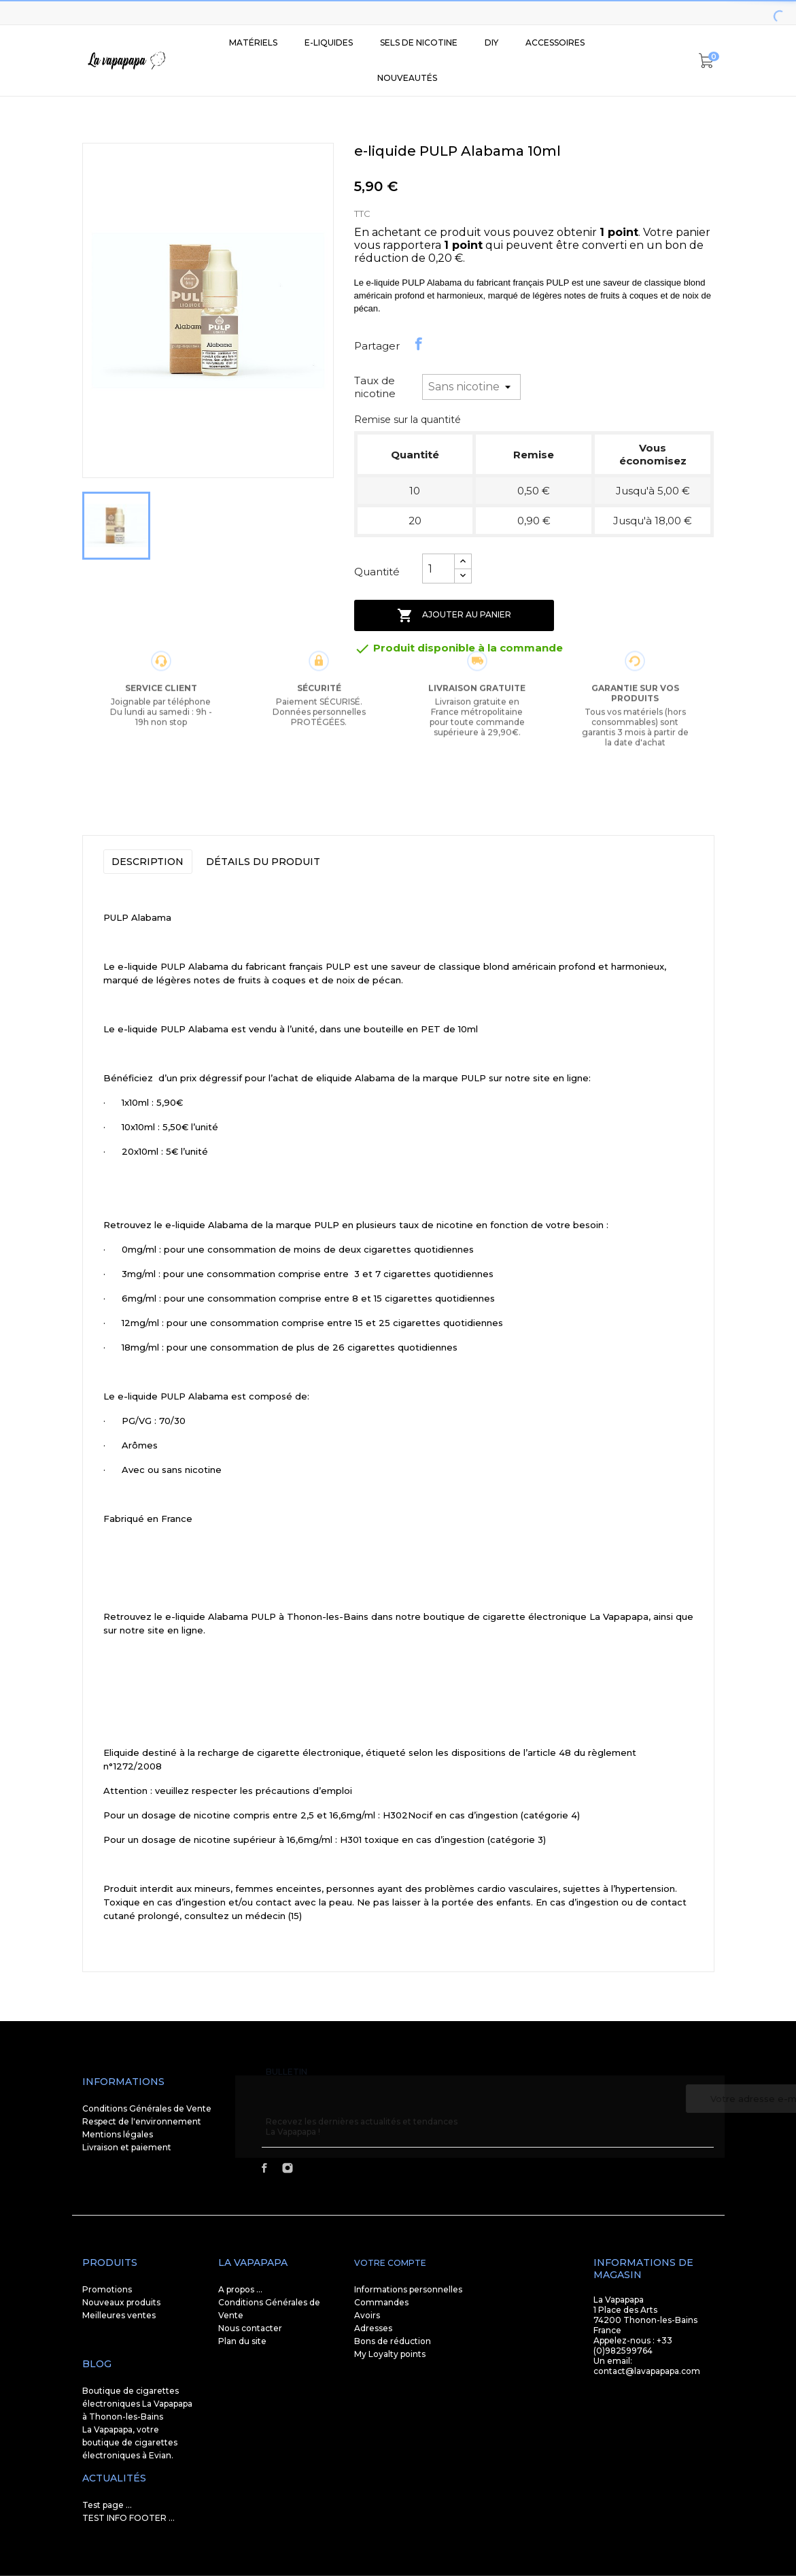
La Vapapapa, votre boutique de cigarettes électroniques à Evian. (129, 2442)
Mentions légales (117, 2134)
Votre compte (390, 2263)
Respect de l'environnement (141, 2121)
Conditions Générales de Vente (146, 2108)
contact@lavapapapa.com (646, 2371)
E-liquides (329, 42)
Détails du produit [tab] (263, 861)
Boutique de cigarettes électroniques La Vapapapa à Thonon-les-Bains (137, 2404)
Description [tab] (147, 861)
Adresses (373, 2328)
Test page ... (107, 2505)
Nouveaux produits (121, 2302)
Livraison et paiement (126, 2147)
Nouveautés (407, 78)
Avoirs (367, 2315)
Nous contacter (250, 2328)
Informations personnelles (408, 2289)
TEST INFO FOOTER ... (128, 2518)
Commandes (381, 2302)
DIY (491, 42)
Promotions (107, 2289)
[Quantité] (438, 568)
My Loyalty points (390, 2354)
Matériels (253, 42)
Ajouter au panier (454, 615)
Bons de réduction (392, 2341)
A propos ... (240, 2289)
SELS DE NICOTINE (418, 42)
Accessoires (555, 42)
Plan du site (242, 2341)
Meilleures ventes (119, 2315)
